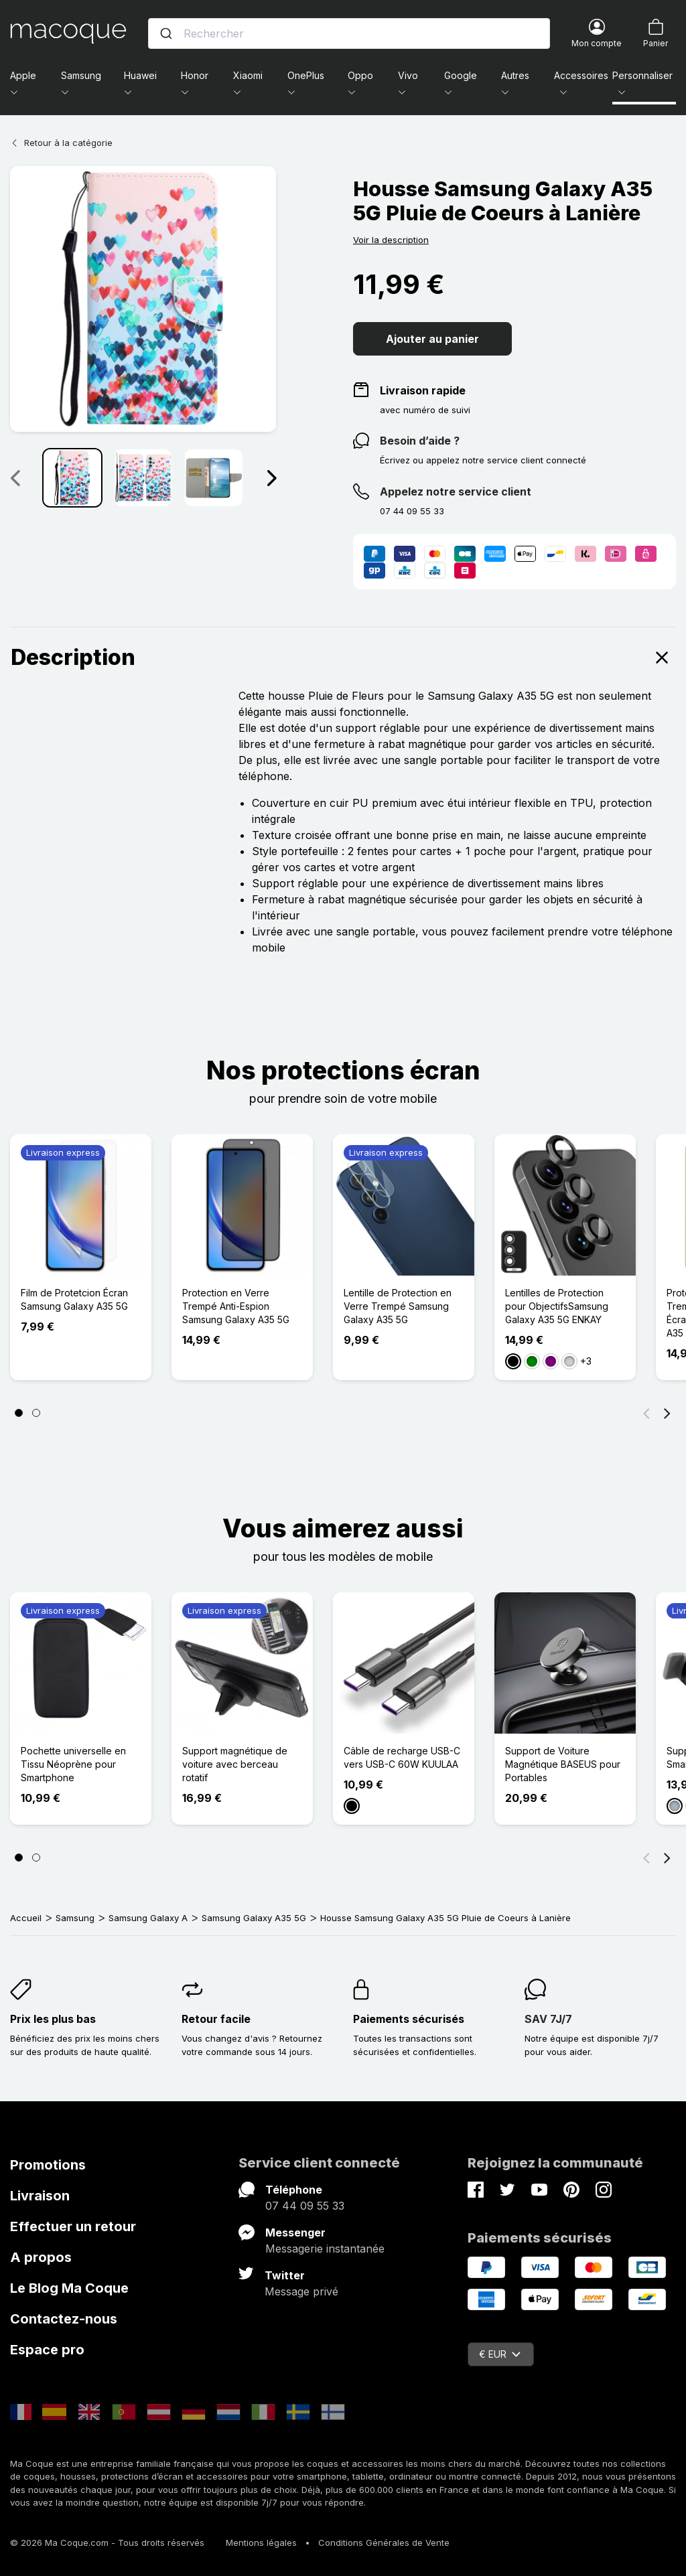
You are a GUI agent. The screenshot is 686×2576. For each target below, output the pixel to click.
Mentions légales (261, 2542)
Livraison (40, 2196)
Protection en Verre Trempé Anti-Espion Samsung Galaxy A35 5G (235, 1306)
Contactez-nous (63, 2319)
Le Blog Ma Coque (69, 2288)
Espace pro (47, 2350)
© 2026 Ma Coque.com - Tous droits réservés (107, 2542)
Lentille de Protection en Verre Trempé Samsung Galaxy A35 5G (398, 1306)
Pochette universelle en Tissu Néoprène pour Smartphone (73, 1764)
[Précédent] (646, 1412)
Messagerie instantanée (325, 2248)
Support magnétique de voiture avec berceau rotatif (234, 1764)
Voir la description (391, 239)
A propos (41, 2257)
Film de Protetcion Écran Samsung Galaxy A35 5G (74, 1299)
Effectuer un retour (73, 2226)
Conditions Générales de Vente (384, 2542)
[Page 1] (19, 1413)
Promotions (48, 2165)
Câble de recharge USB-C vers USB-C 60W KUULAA (402, 1757)
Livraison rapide (423, 390)
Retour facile (216, 2019)
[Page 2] (36, 1413)
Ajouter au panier (432, 339)
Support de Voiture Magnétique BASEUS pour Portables (562, 1764)
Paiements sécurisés (408, 2019)
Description (343, 657)
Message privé (301, 2291)
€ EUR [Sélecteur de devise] (500, 2354)
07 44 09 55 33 (304, 2205)
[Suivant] (667, 1412)
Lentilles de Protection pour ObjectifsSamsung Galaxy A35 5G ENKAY (556, 1306)
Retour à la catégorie (61, 142)
